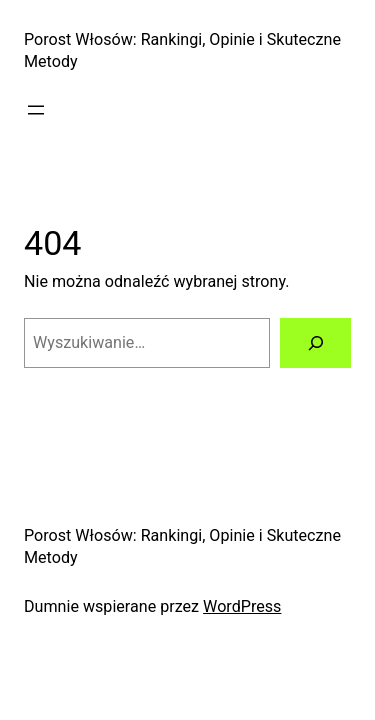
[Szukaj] (315, 343)
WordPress (242, 606)
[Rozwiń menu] (36, 110)
